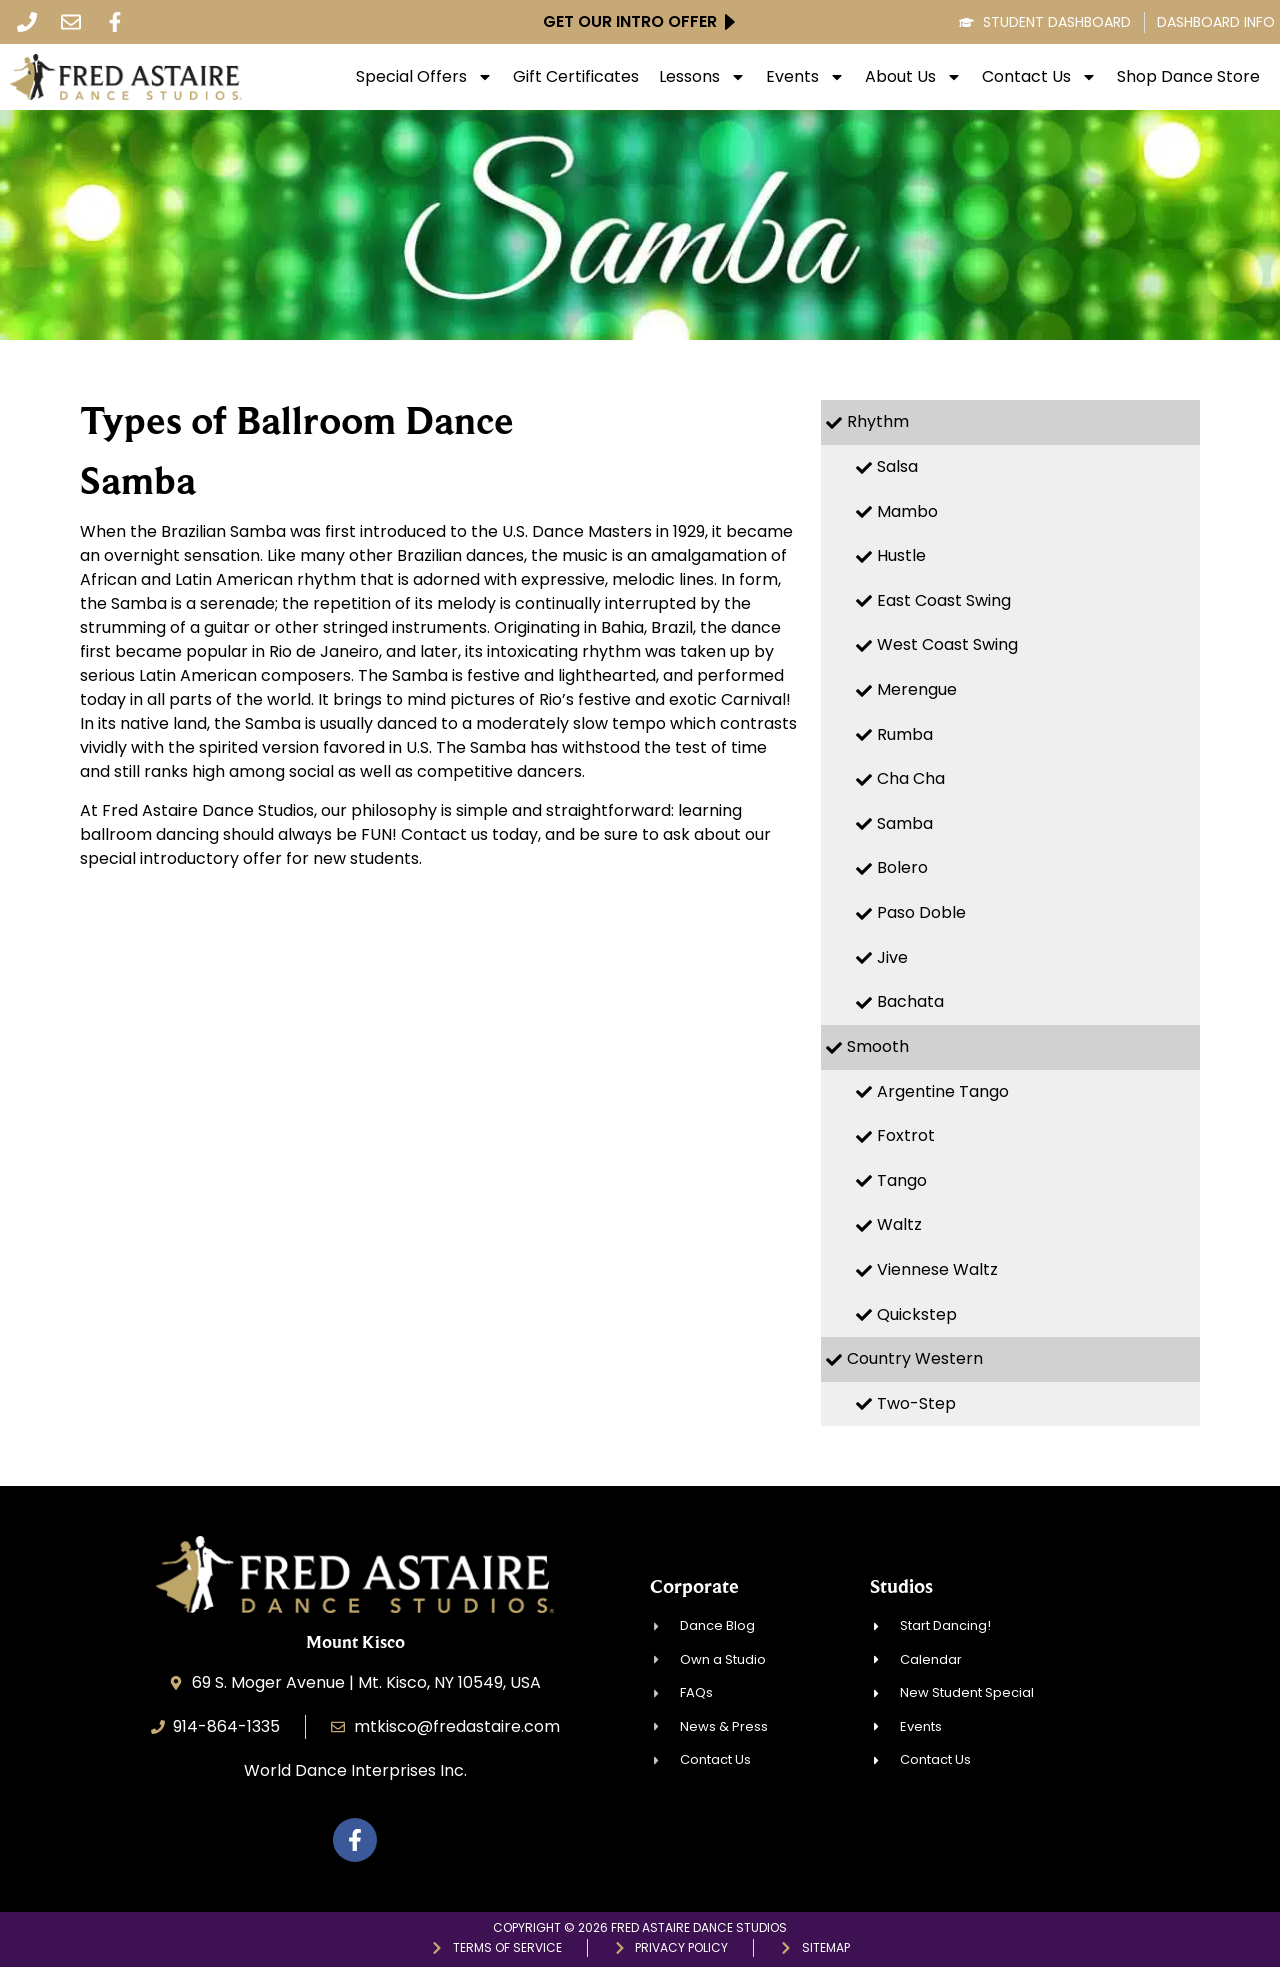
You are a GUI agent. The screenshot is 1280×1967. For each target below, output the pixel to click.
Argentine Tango (943, 1091)
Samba (905, 823)
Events (805, 77)
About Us (913, 77)
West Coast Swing (947, 644)
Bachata (910, 1001)
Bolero (902, 867)
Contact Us (1039, 77)
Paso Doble (921, 912)
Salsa (897, 466)
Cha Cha (911, 778)
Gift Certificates (576, 77)
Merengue (917, 689)
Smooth (878, 1046)
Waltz (899, 1224)
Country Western (915, 1358)
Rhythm (878, 421)
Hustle (901, 555)
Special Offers (424, 77)
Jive (892, 957)
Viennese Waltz (937, 1269)
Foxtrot (906, 1135)
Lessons (702, 77)
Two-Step (916, 1403)
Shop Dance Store (1188, 77)
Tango (902, 1180)
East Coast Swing (944, 600)
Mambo (907, 511)
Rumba (905, 734)
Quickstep (917, 1314)
